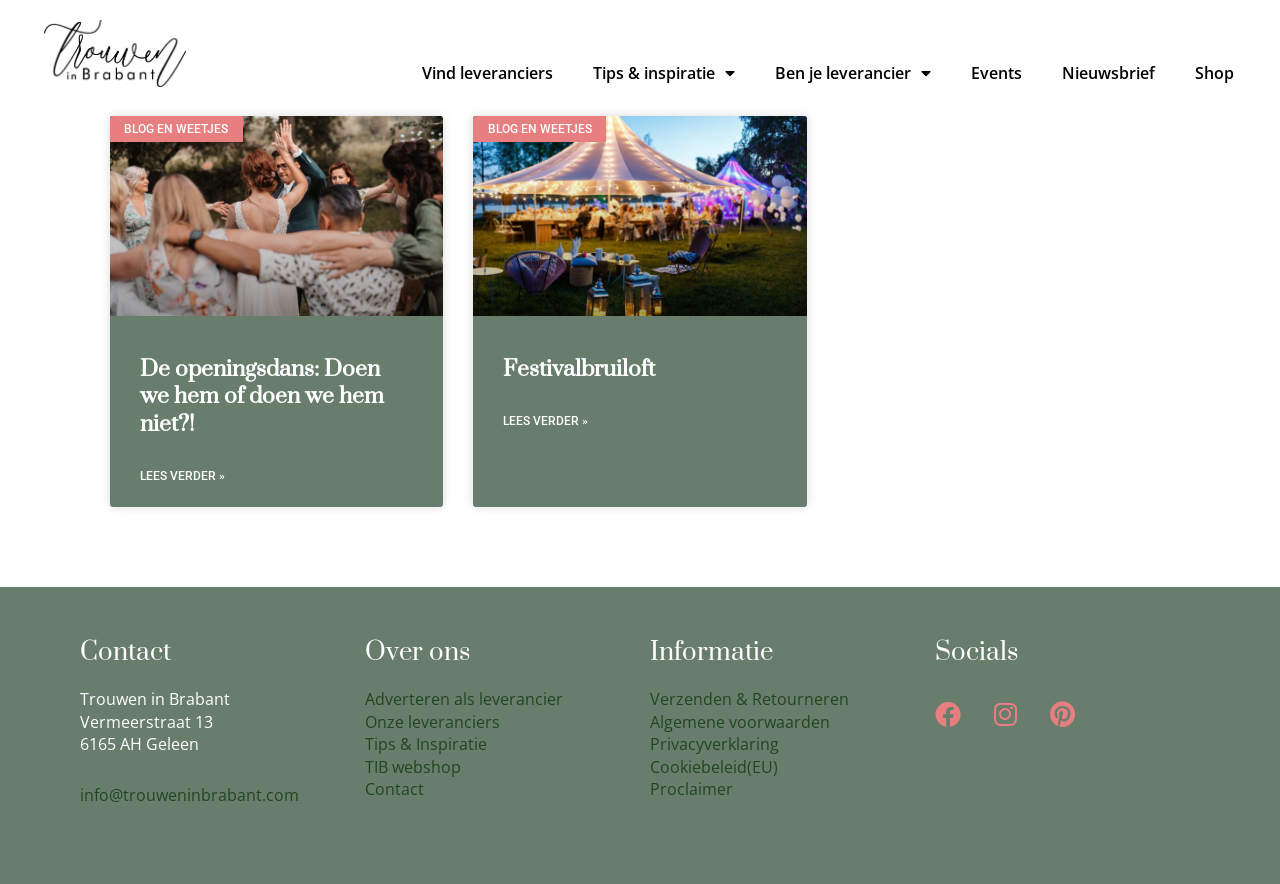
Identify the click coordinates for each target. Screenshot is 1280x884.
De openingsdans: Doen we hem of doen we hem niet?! (262, 397)
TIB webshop (413, 767)
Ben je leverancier (853, 73)
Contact (394, 789)
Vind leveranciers (487, 73)
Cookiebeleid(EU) (714, 767)
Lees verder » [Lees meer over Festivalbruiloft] (545, 421)
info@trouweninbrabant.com (189, 795)
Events (996, 73)
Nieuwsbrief (1108, 73)
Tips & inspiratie (664, 73)
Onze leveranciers (432, 722)
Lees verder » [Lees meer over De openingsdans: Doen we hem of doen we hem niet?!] (182, 476)
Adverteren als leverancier (464, 699)
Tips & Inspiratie (426, 744)
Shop (1214, 73)
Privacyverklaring (714, 744)
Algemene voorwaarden (740, 722)
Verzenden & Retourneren (749, 699)
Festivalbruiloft (579, 369)
